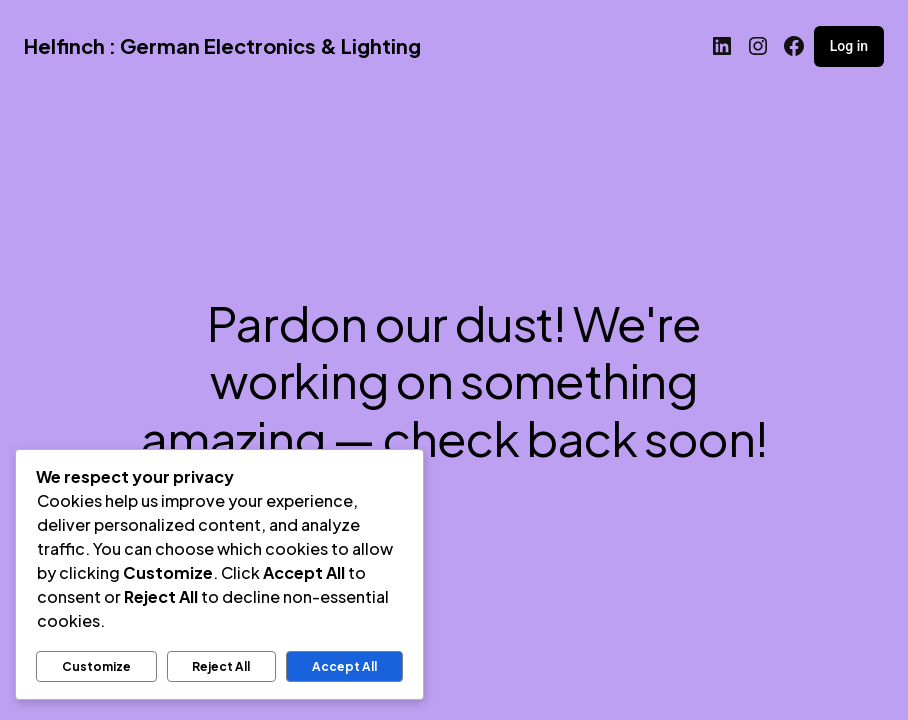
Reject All (221, 666)
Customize (96, 666)
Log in (849, 46)
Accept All (344, 666)
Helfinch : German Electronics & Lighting (222, 45)
